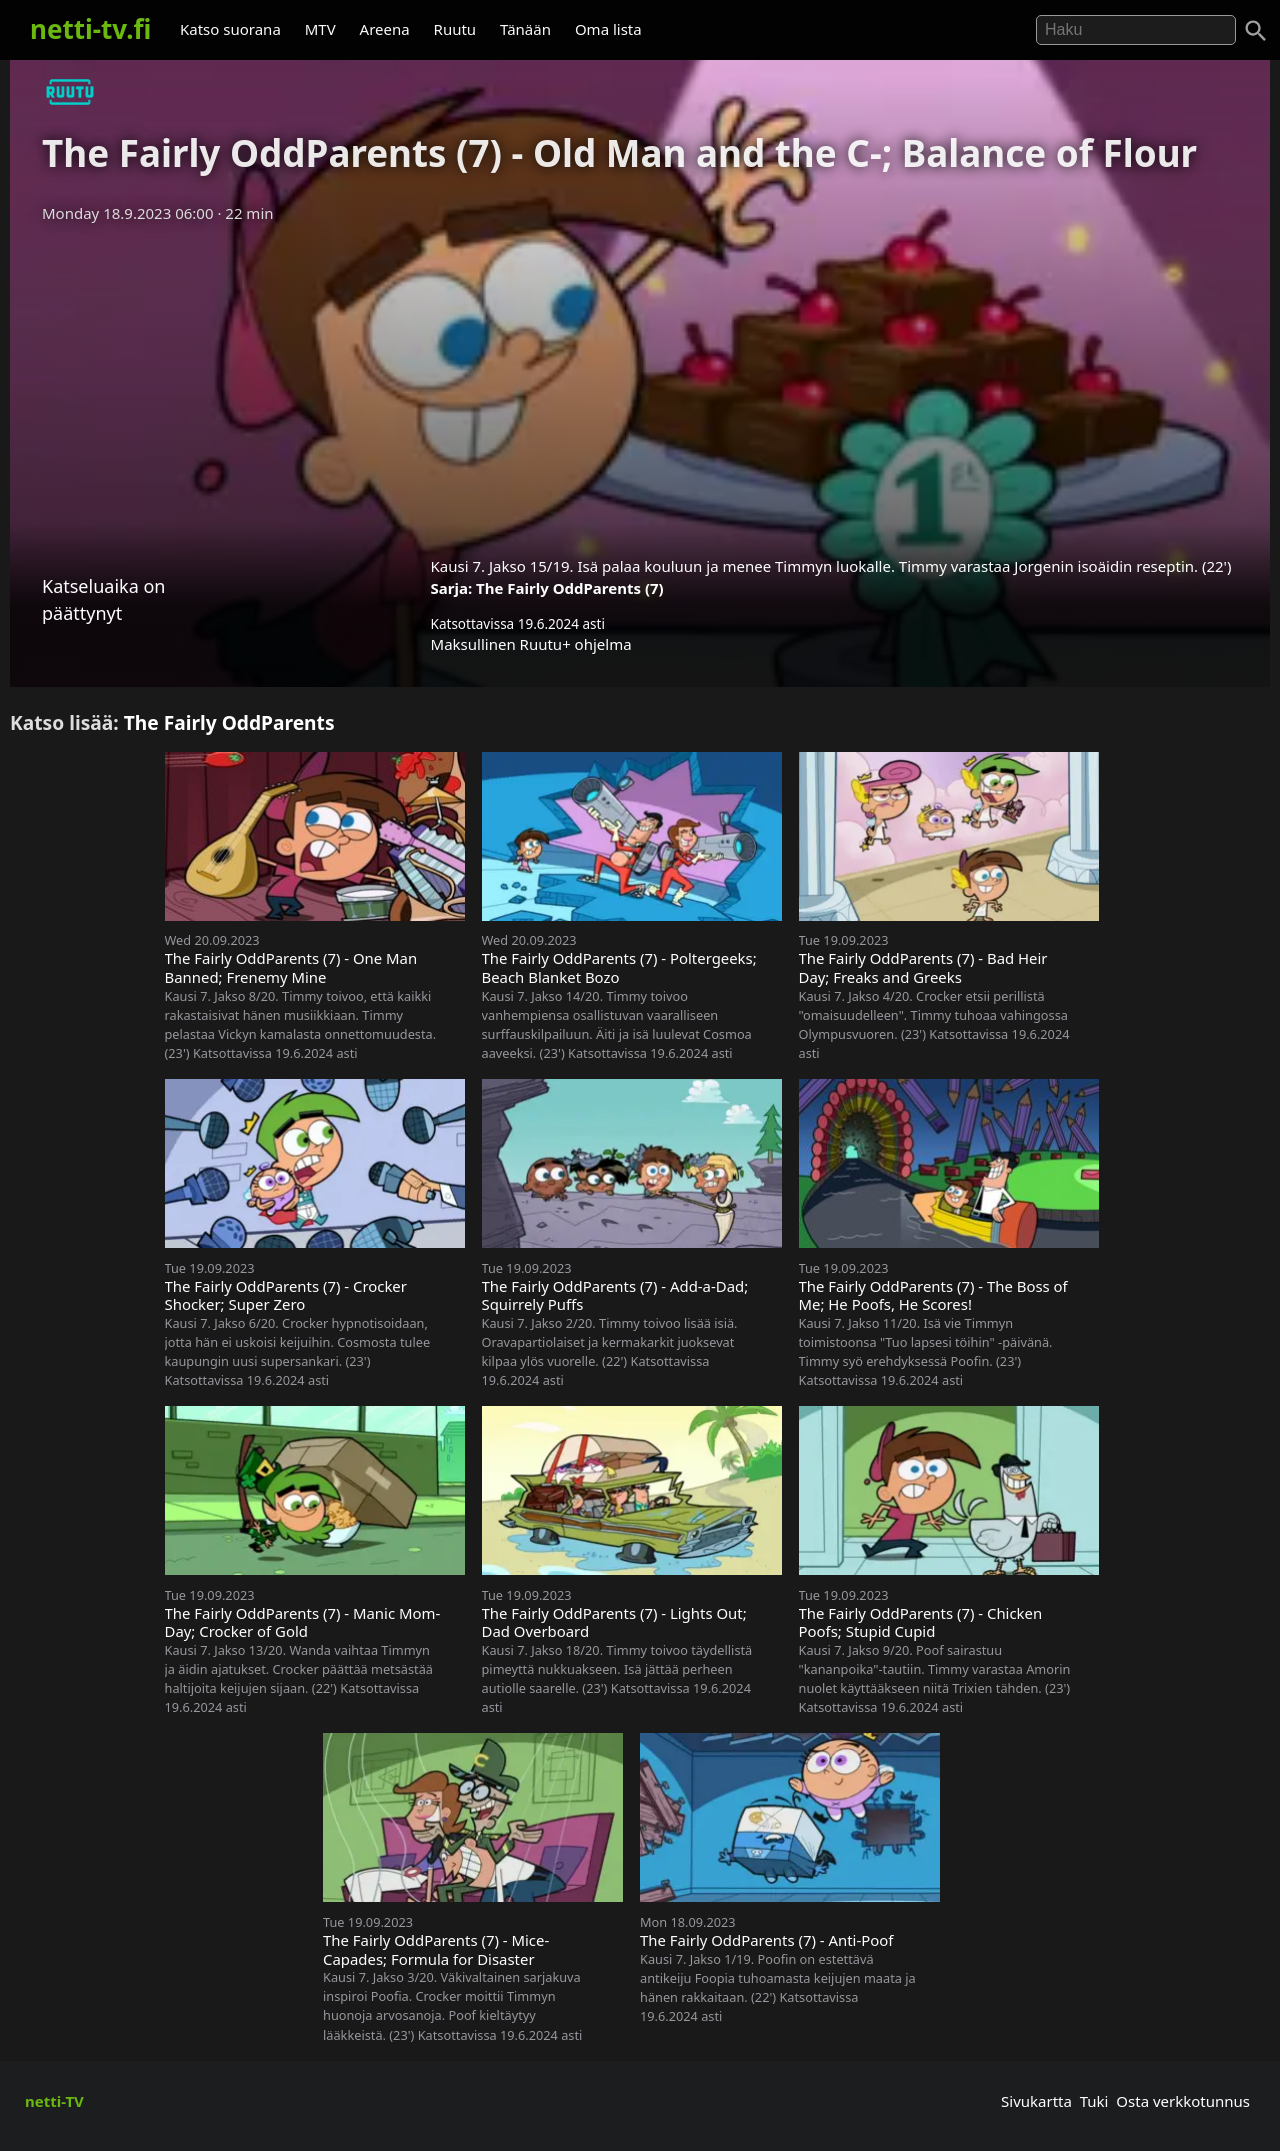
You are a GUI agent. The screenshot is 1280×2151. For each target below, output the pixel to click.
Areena (385, 29)
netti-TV (54, 2101)
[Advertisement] (640, 383)
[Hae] (1136, 30)
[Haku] (1256, 31)
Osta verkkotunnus (1183, 2101)
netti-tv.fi (90, 29)
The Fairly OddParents (229, 722)
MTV (320, 29)
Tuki (1094, 2101)
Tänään (525, 29)
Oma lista (608, 29)
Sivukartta (1036, 2101)
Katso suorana (230, 29)
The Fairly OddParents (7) (570, 588)
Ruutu (455, 29)
